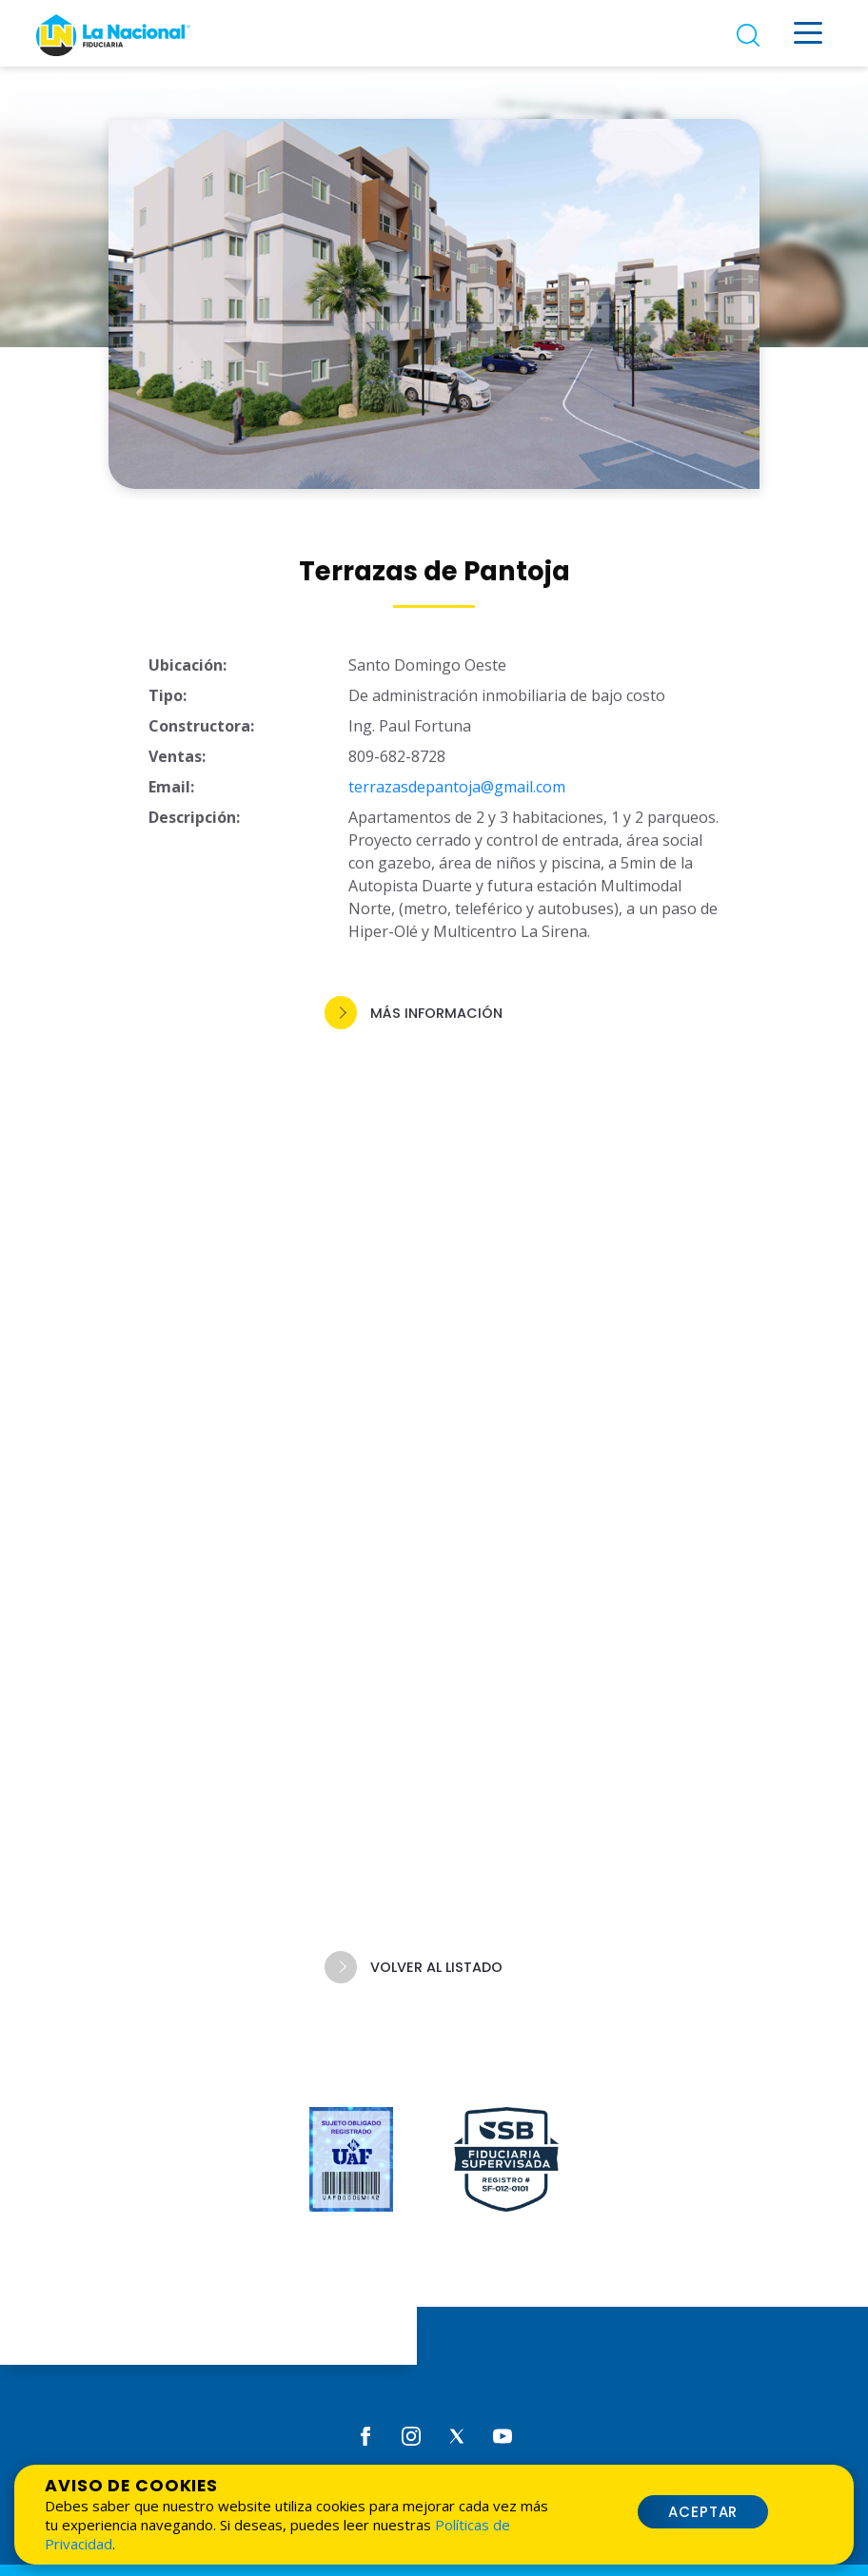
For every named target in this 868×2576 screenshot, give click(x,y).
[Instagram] (411, 2434)
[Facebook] (365, 2434)
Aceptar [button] (703, 2512)
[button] (434, 1018)
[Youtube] (502, 2434)
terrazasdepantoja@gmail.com (456, 792)
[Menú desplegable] (808, 32)
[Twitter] (456, 2434)
